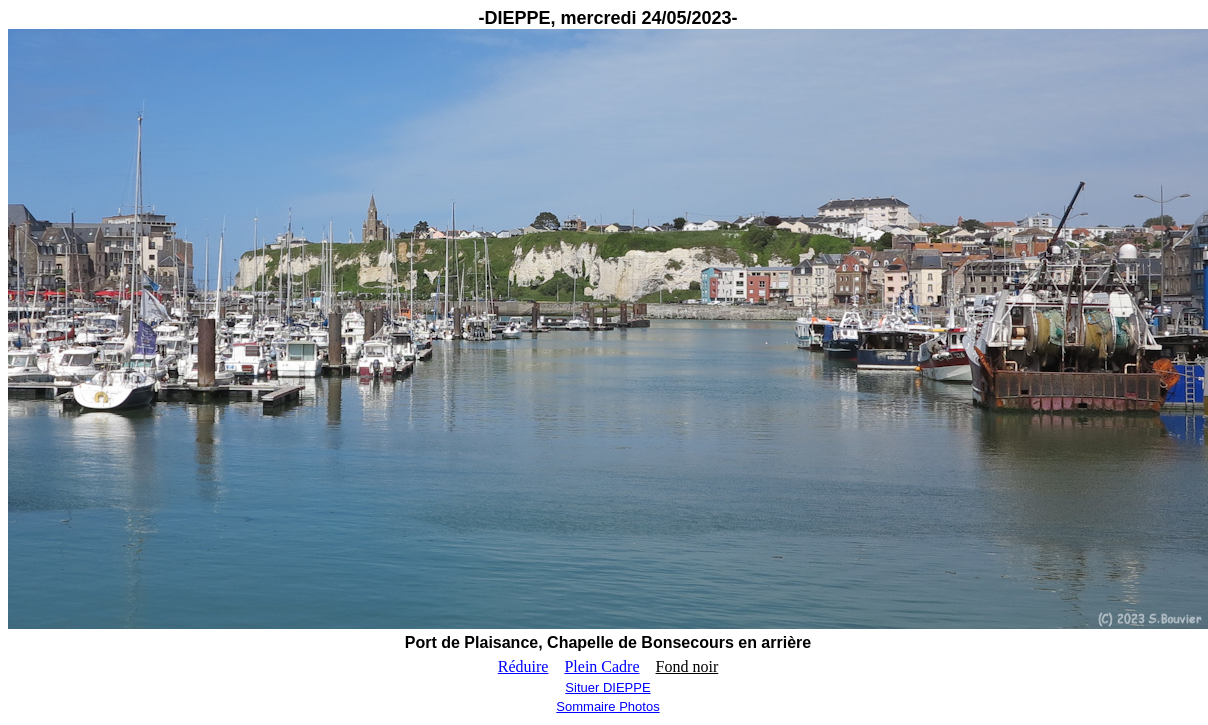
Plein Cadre (601, 666)
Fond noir (687, 666)
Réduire (523, 666)
